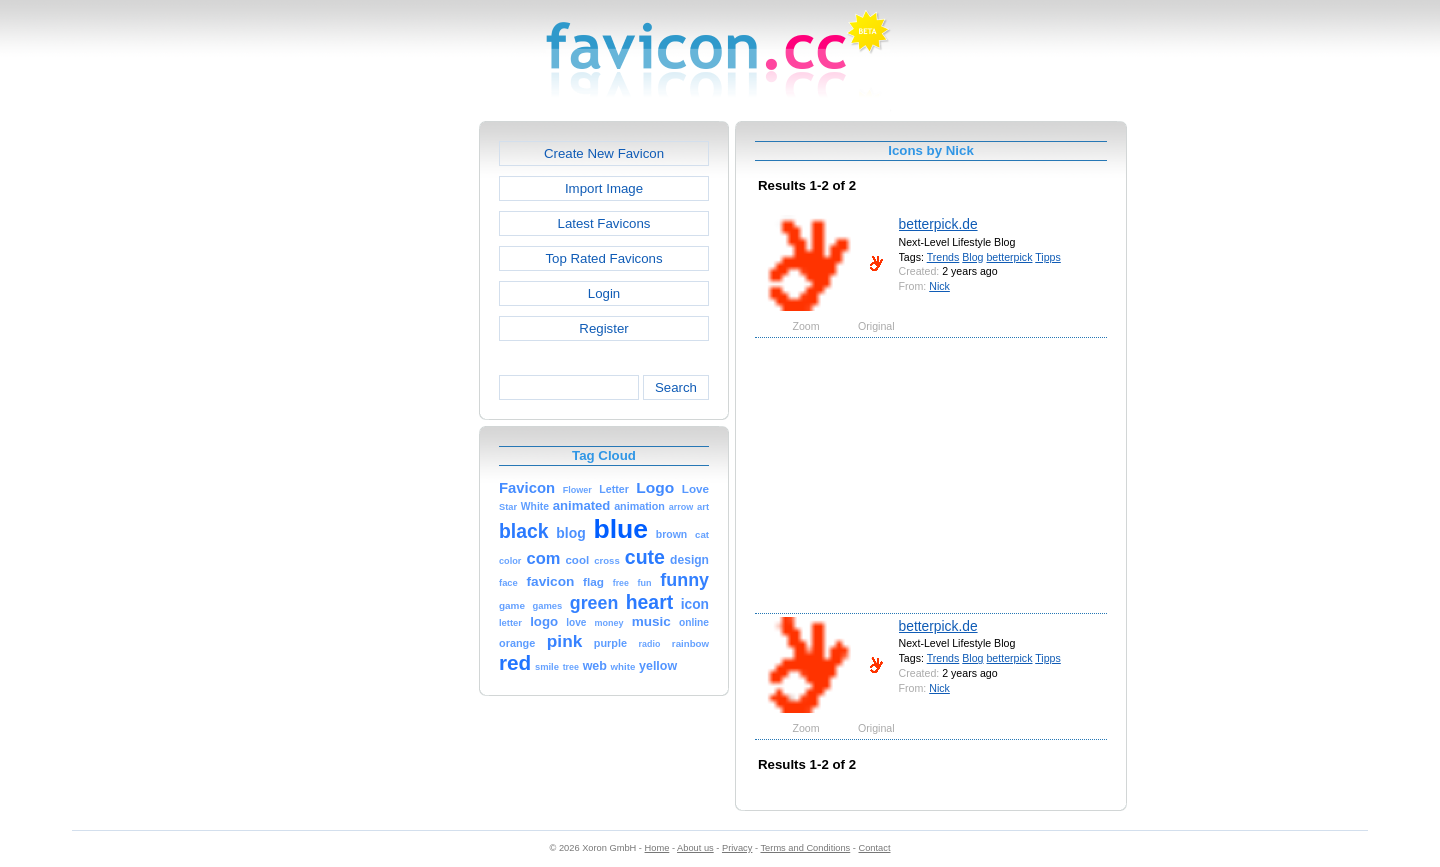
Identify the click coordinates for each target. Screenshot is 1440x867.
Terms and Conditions (805, 848)
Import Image (604, 188)
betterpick (1009, 257)
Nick (939, 286)
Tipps (1048, 257)
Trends (943, 257)
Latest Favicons (604, 223)
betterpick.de (938, 224)
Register (603, 328)
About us (695, 848)
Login (604, 293)
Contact (875, 848)
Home (657, 848)
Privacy (737, 848)
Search (676, 387)
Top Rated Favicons (603, 258)
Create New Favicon (604, 153)
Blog (972, 257)
